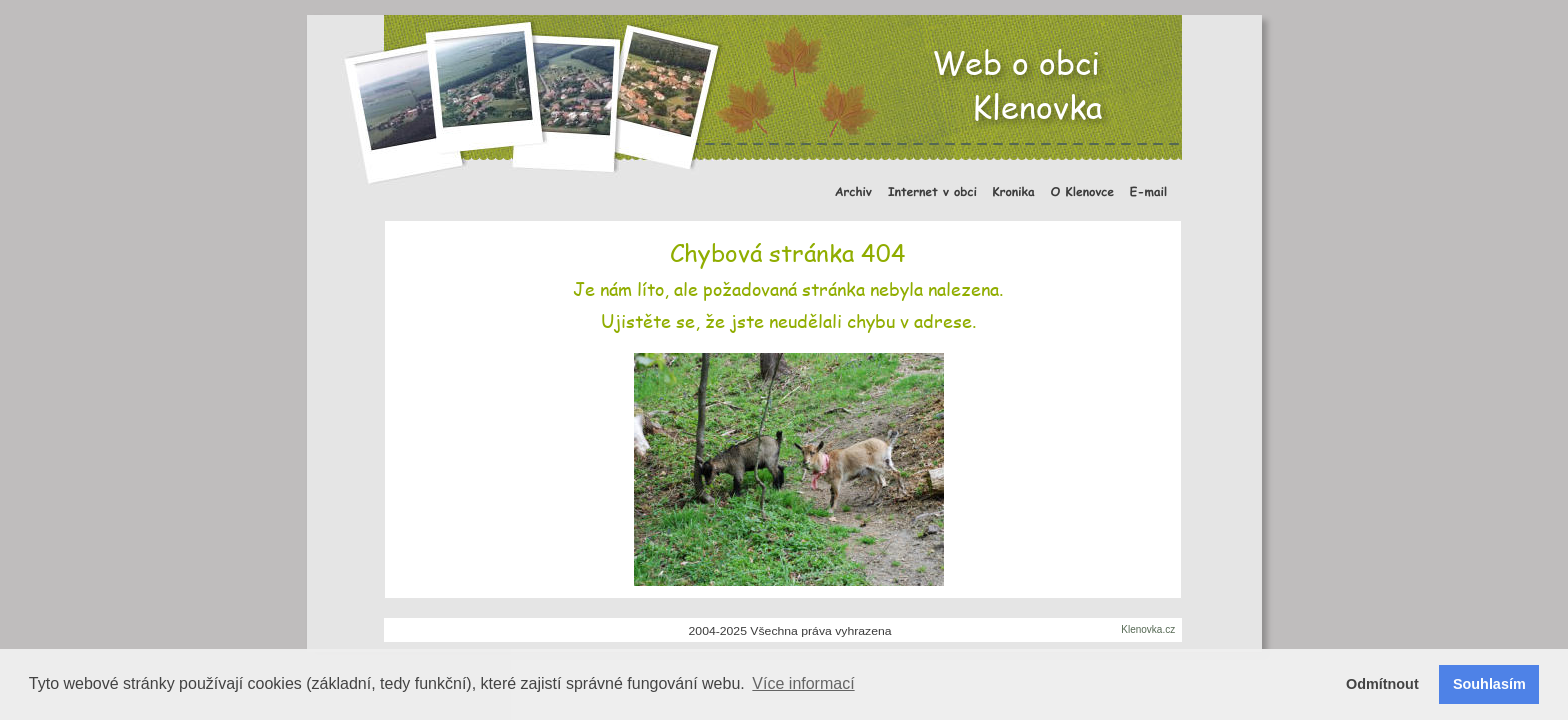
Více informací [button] (803, 683)
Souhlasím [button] (1489, 684)
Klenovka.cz (1148, 629)
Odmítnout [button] (1382, 684)
